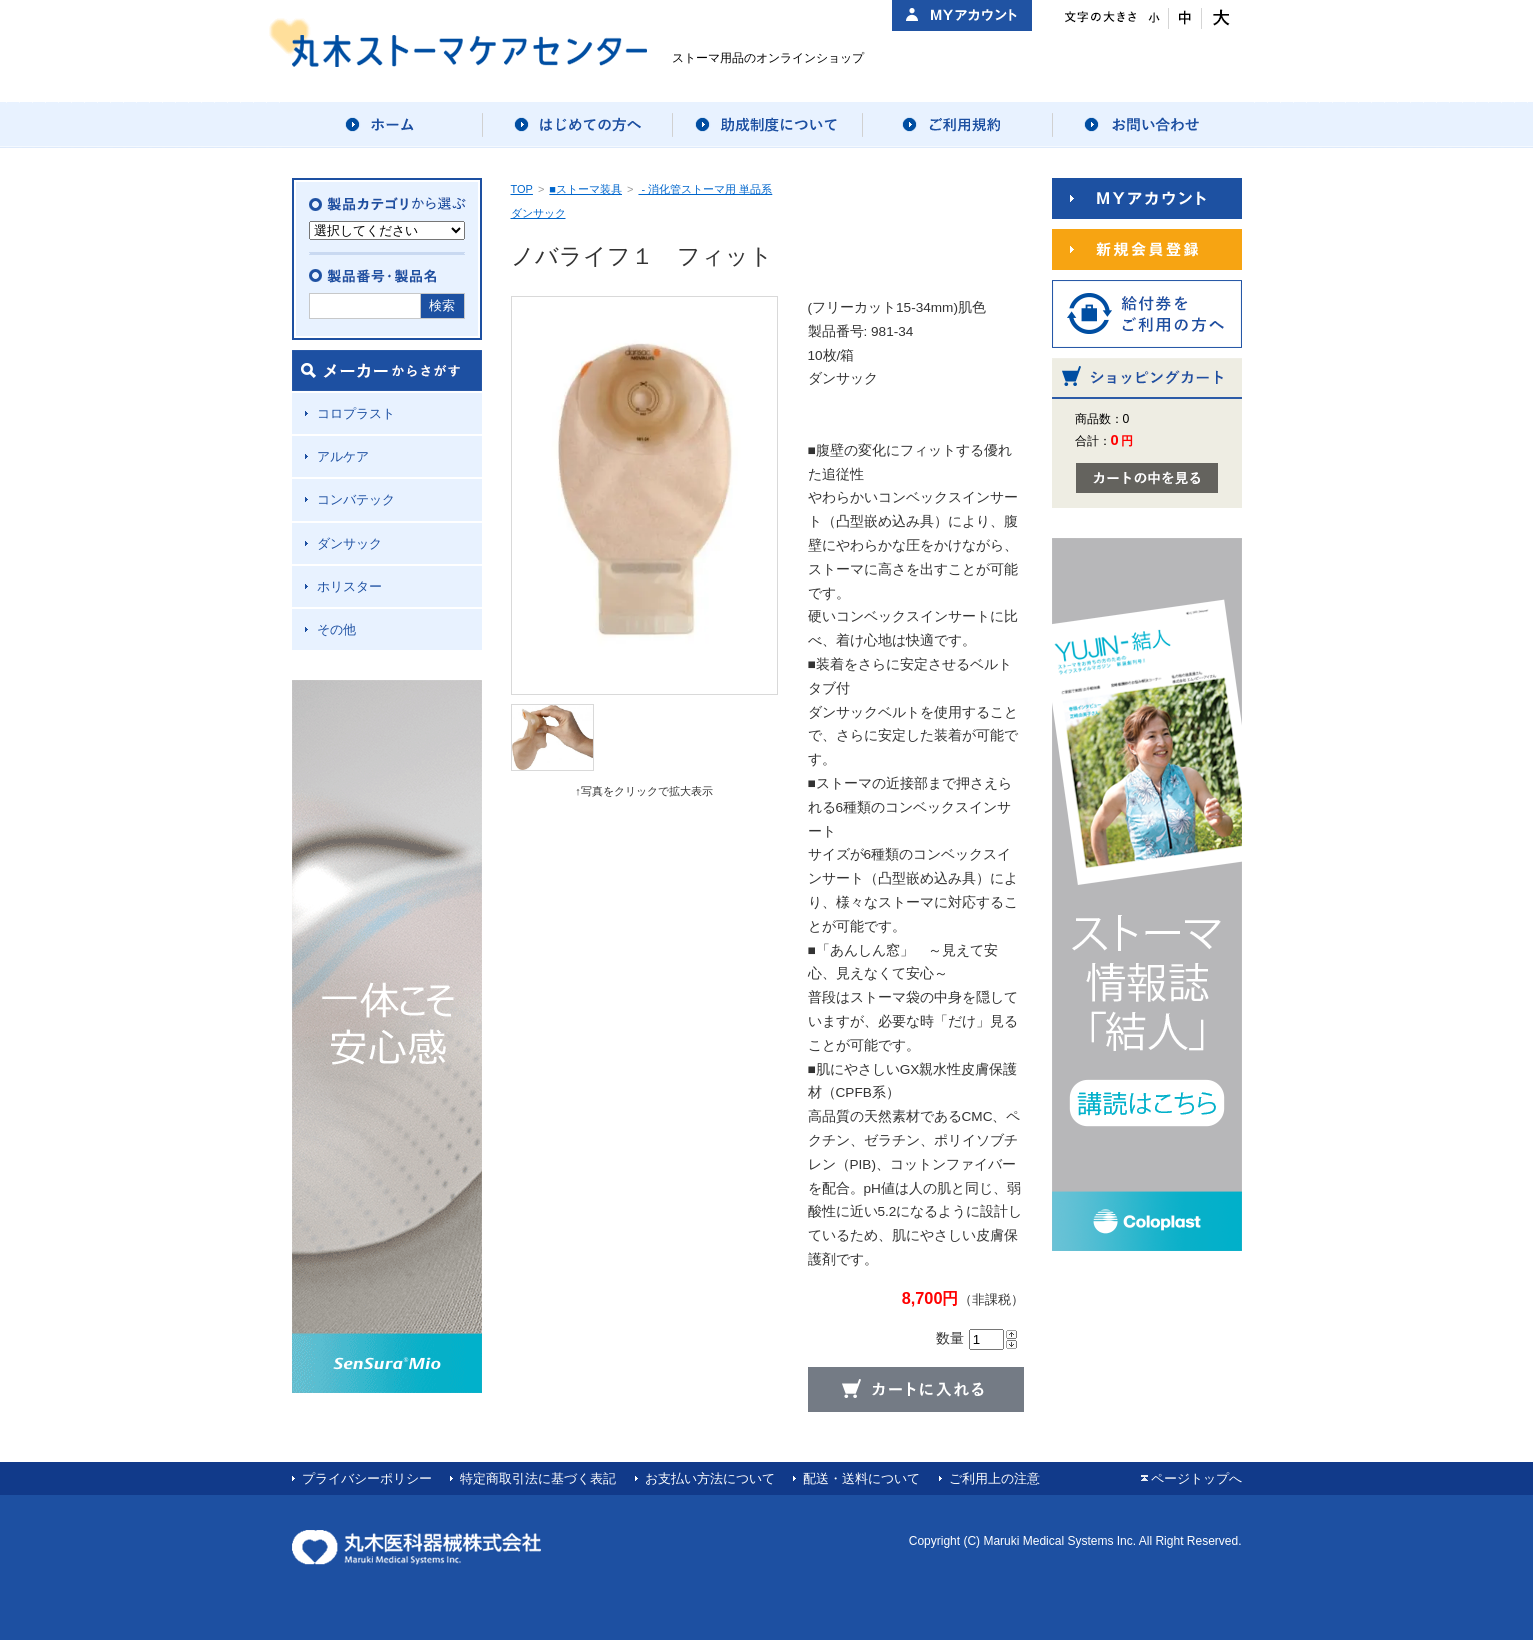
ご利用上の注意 (994, 1478)
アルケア (343, 456)
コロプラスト (356, 413)
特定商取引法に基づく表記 (538, 1478)
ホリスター (349, 586)
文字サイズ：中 (1185, 18)
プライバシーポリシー (367, 1478)
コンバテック (356, 499)
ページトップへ (1196, 1478)
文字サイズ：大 (1218, 18)
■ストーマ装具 (585, 189)
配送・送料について (861, 1478)
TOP (522, 189)
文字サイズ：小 (1152, 18)
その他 (336, 629)
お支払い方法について (710, 1478)
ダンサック (349, 543)
